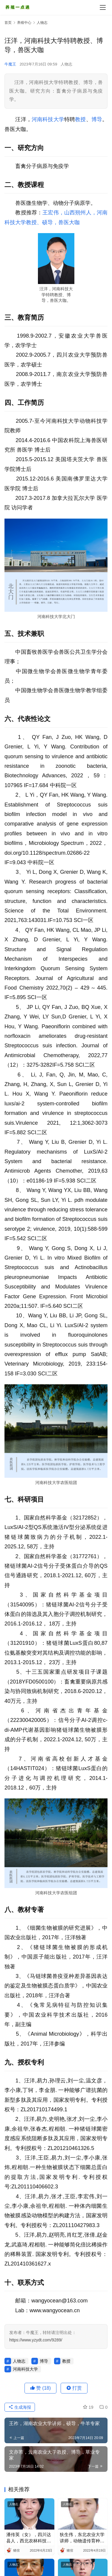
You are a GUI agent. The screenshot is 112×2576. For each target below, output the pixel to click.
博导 (96, 119)
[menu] (102, 7)
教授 (80, 119)
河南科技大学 (48, 119)
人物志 (66, 64)
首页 (8, 23)
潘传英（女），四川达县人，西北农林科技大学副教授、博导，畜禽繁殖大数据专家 (28, 2538)
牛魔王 (10, 64)
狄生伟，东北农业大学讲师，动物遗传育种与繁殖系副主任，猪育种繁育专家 (82, 2538)
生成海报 (19, 2407)
